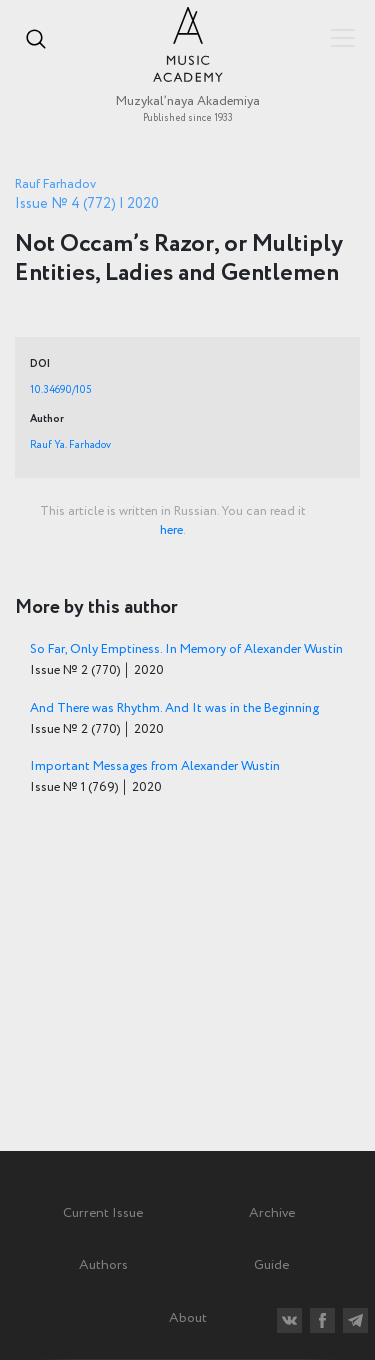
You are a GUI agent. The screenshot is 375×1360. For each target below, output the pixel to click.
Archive (272, 1213)
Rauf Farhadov (55, 184)
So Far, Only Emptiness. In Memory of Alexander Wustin (186, 649)
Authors (103, 1265)
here (171, 530)
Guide (271, 1265)
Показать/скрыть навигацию (343, 38)
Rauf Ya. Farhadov (70, 445)
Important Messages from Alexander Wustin (155, 766)
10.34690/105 (60, 390)
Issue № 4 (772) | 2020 (87, 204)
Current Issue (103, 1213)
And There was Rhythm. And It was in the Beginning (174, 708)
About (188, 1318)
